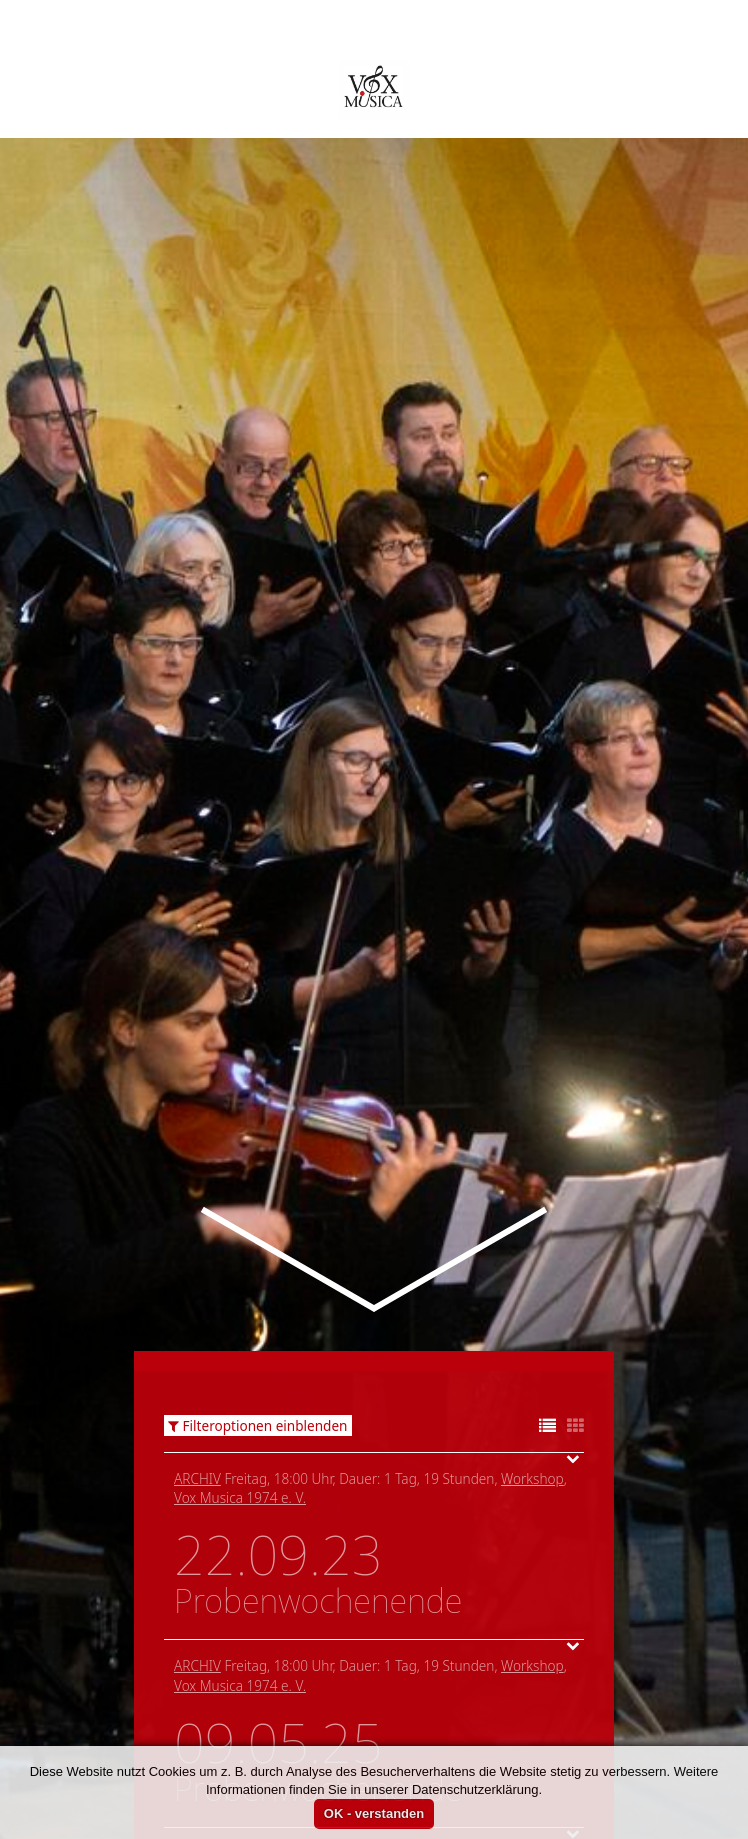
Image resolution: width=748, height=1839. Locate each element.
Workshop (532, 1287)
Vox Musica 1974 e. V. (240, 1306)
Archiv (197, 1287)
